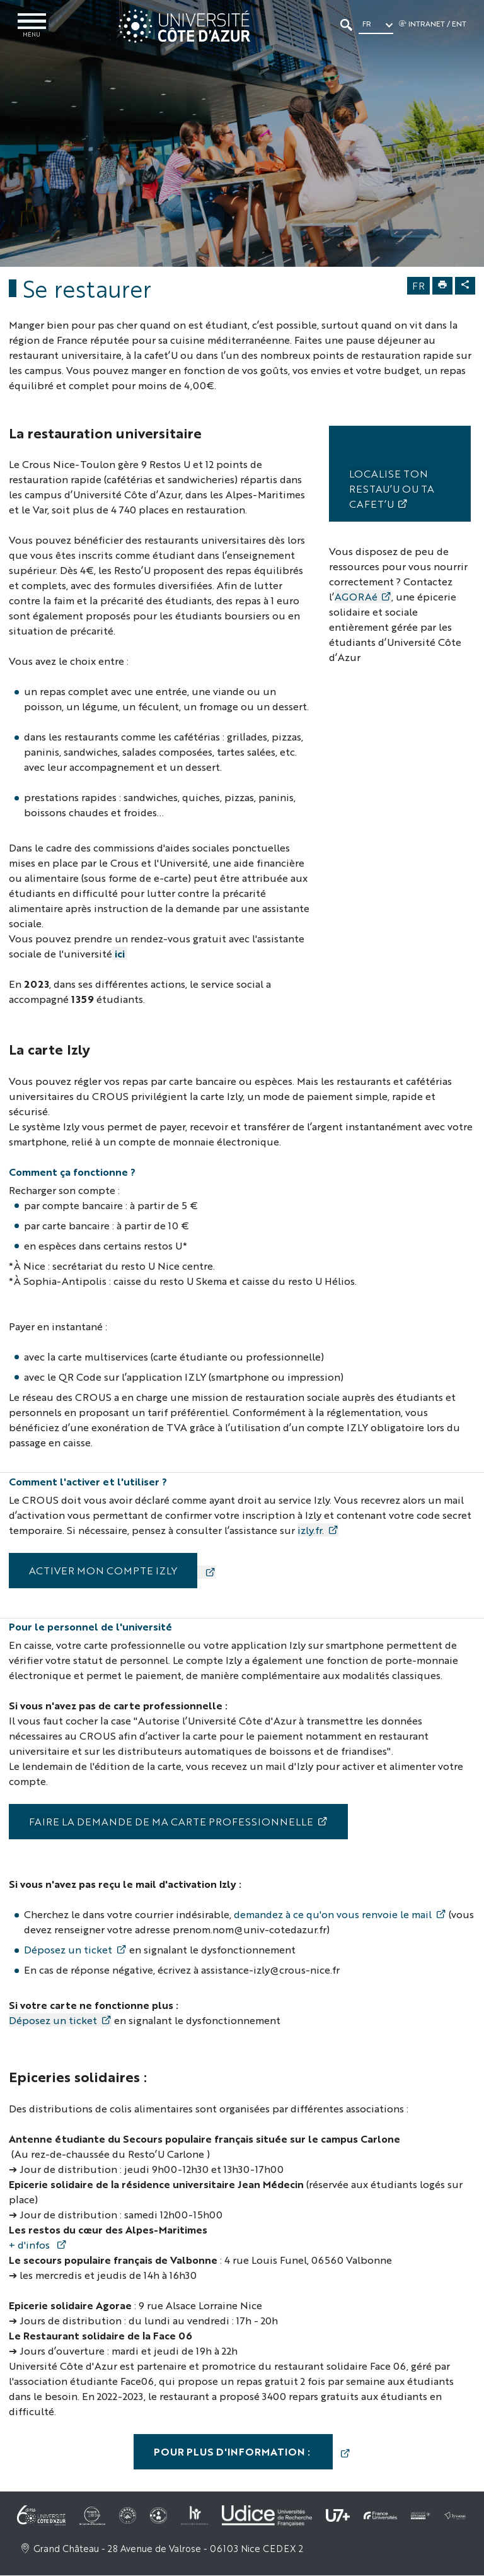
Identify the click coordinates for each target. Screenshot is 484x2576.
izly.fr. (310, 1530)
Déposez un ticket (68, 1950)
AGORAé (356, 597)
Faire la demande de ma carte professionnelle (171, 1822)
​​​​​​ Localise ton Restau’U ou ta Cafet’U (391, 489)
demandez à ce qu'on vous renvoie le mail (333, 1914)
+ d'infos (30, 2244)
